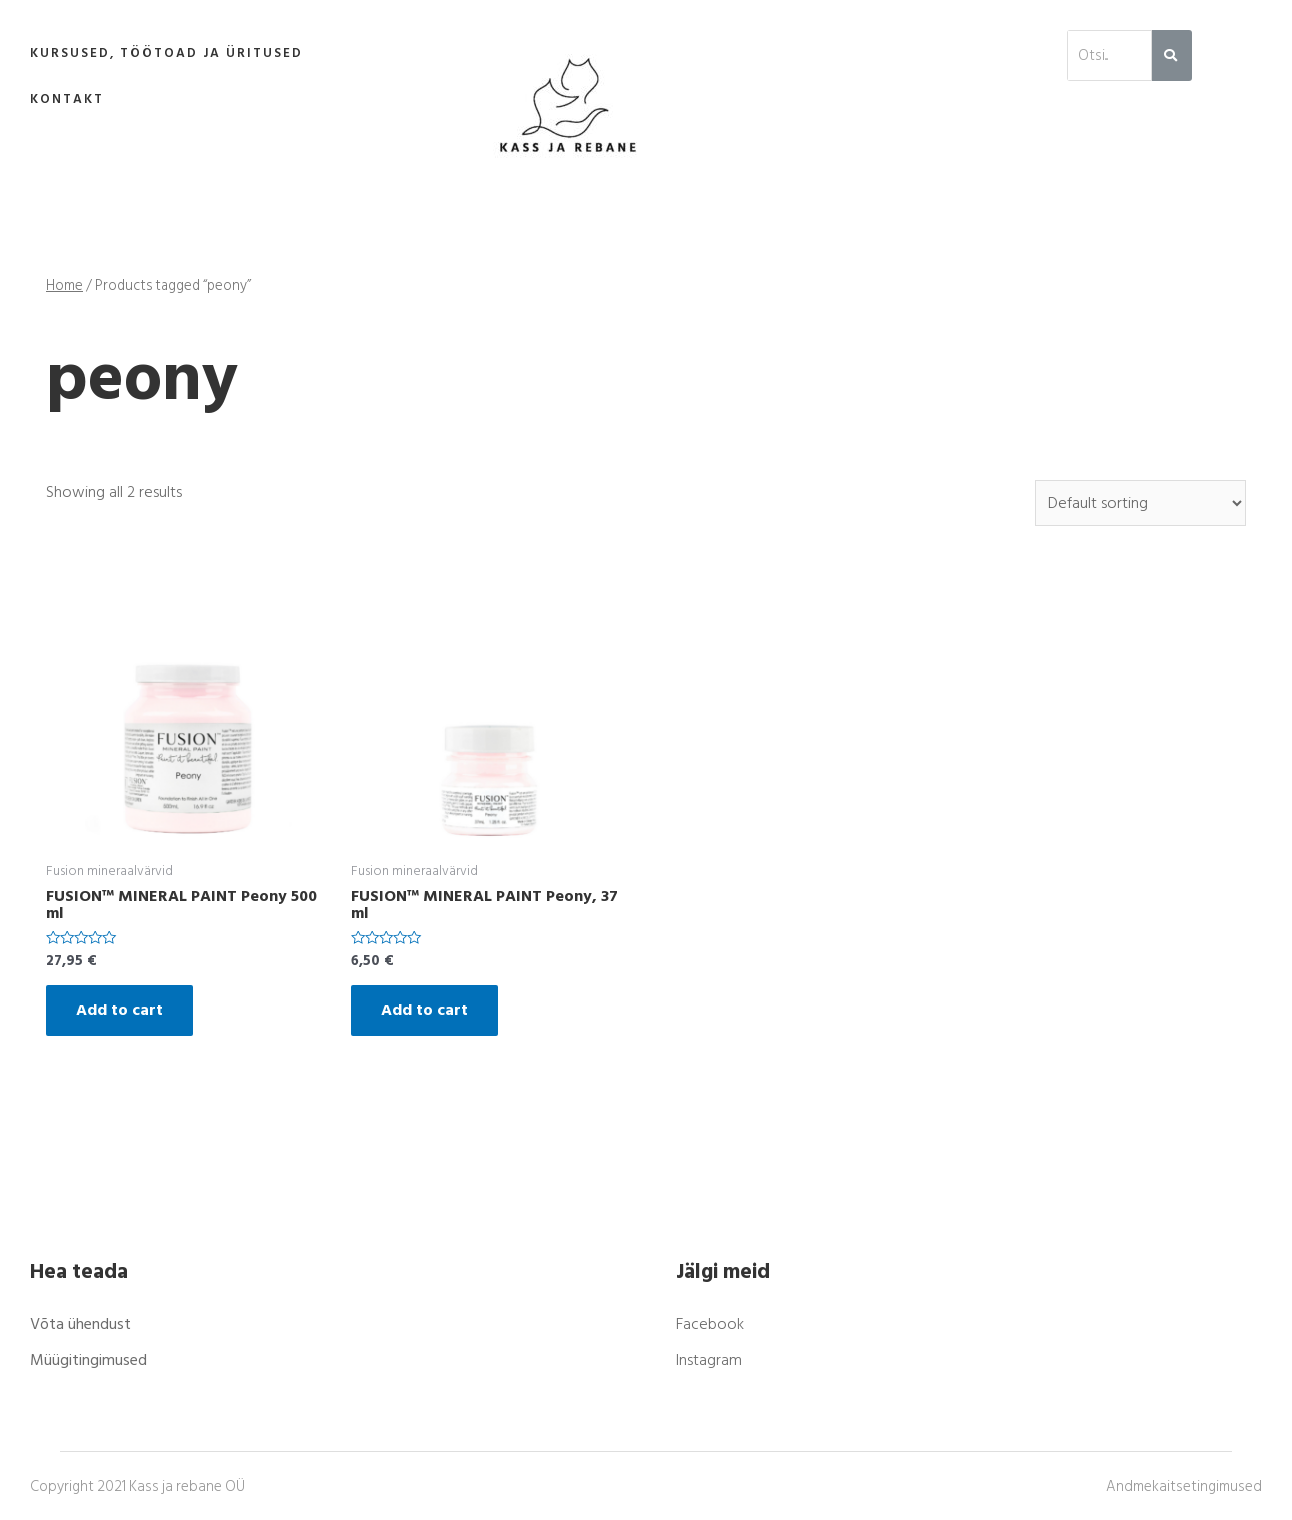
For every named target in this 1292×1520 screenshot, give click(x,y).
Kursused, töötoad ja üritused (166, 53)
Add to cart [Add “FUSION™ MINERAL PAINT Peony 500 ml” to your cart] (119, 1010)
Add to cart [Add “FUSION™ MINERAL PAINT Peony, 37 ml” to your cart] (424, 1010)
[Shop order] (1140, 503)
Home (64, 285)
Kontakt (67, 99)
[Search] (1171, 55)
